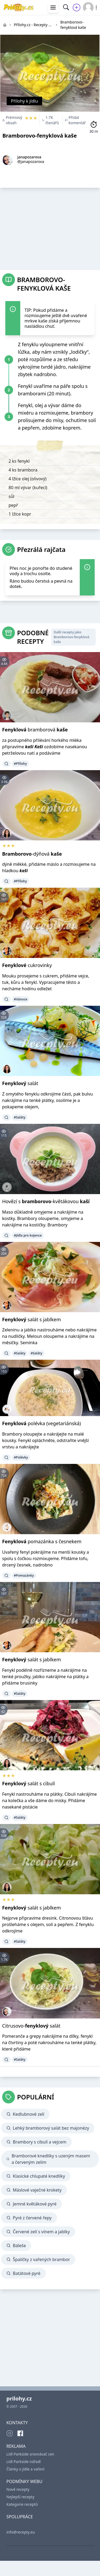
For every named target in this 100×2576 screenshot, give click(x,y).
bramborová (35, 729)
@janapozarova (30, 161)
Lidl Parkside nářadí (23, 2461)
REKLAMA (16, 2446)
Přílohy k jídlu (24, 101)
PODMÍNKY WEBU (24, 2481)
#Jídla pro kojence (28, 1235)
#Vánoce (20, 999)
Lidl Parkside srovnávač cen (30, 2454)
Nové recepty (17, 2489)
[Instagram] (9, 2433)
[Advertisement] (50, 227)
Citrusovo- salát (31, 2025)
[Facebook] (20, 2433)
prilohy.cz (19, 2398)
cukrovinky (27, 965)
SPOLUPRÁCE (19, 2517)
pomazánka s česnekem (41, 1541)
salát (20, 1083)
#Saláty (19, 1117)
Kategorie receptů (22, 2504)
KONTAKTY (17, 2423)
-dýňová (32, 854)
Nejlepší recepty (20, 2496)
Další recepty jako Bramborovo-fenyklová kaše (71, 637)
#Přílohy (20, 763)
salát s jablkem (31, 1319)
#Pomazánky (24, 1575)
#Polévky (21, 1457)
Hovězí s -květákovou (46, 1201)
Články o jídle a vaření (25, 2469)
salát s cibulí (28, 1783)
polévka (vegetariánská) (41, 1423)
